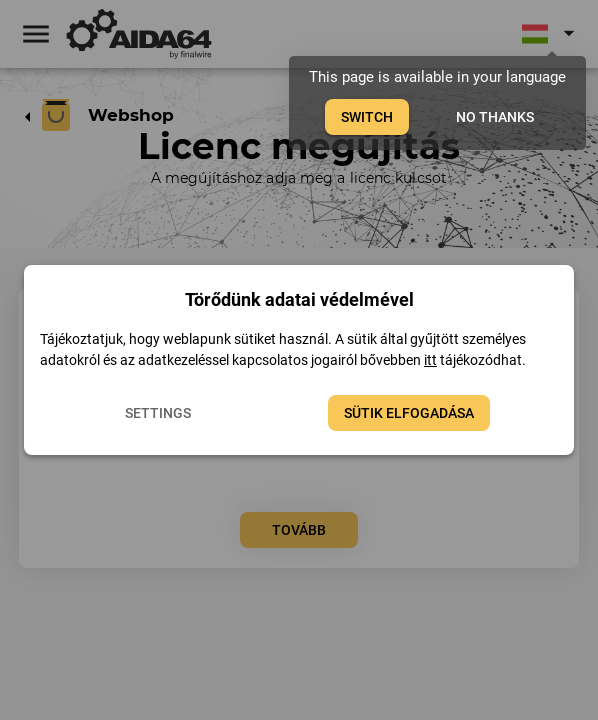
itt (430, 360)
